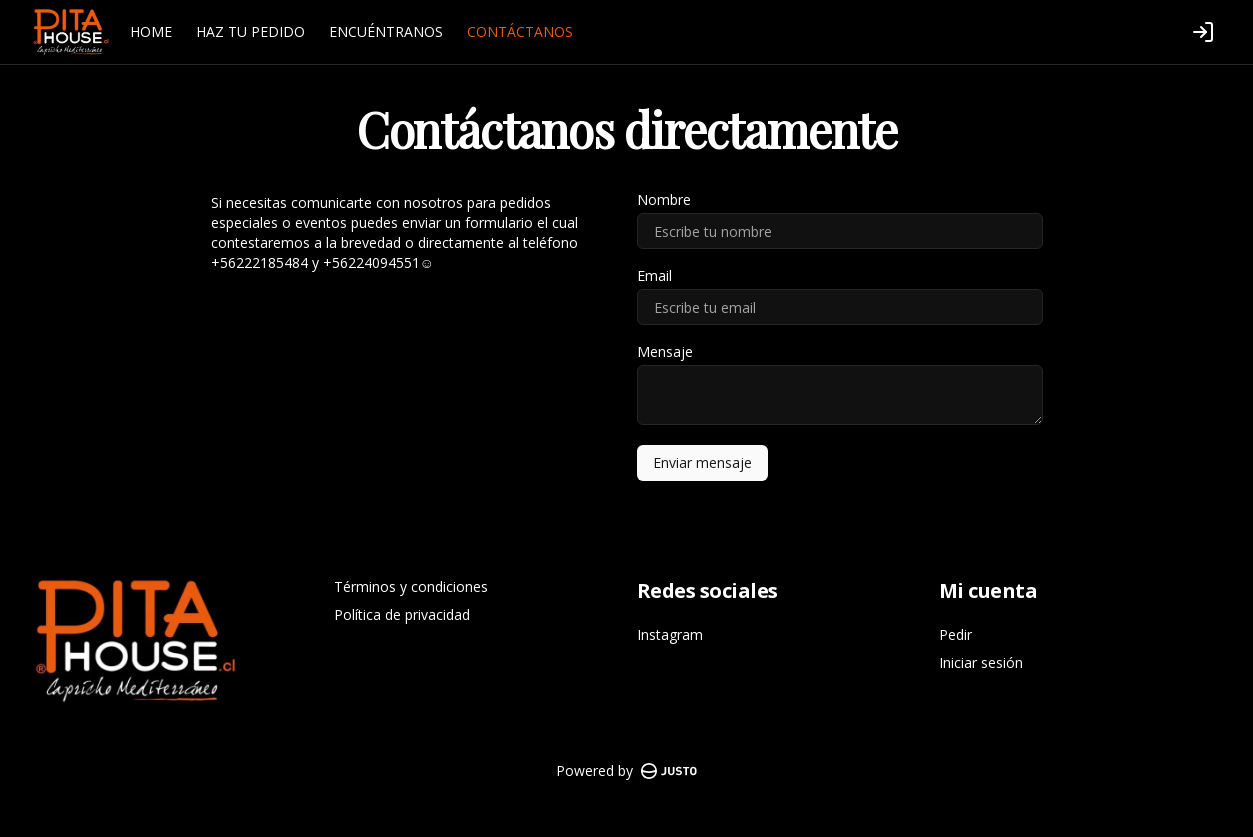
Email (654, 276)
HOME (151, 31)
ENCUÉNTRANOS (386, 31)
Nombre (664, 200)
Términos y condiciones (411, 586)
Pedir (955, 634)
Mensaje (665, 352)
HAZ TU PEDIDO (250, 31)
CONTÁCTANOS (520, 31)
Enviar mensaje (702, 462)
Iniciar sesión (981, 662)
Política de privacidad (402, 614)
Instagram (670, 634)
